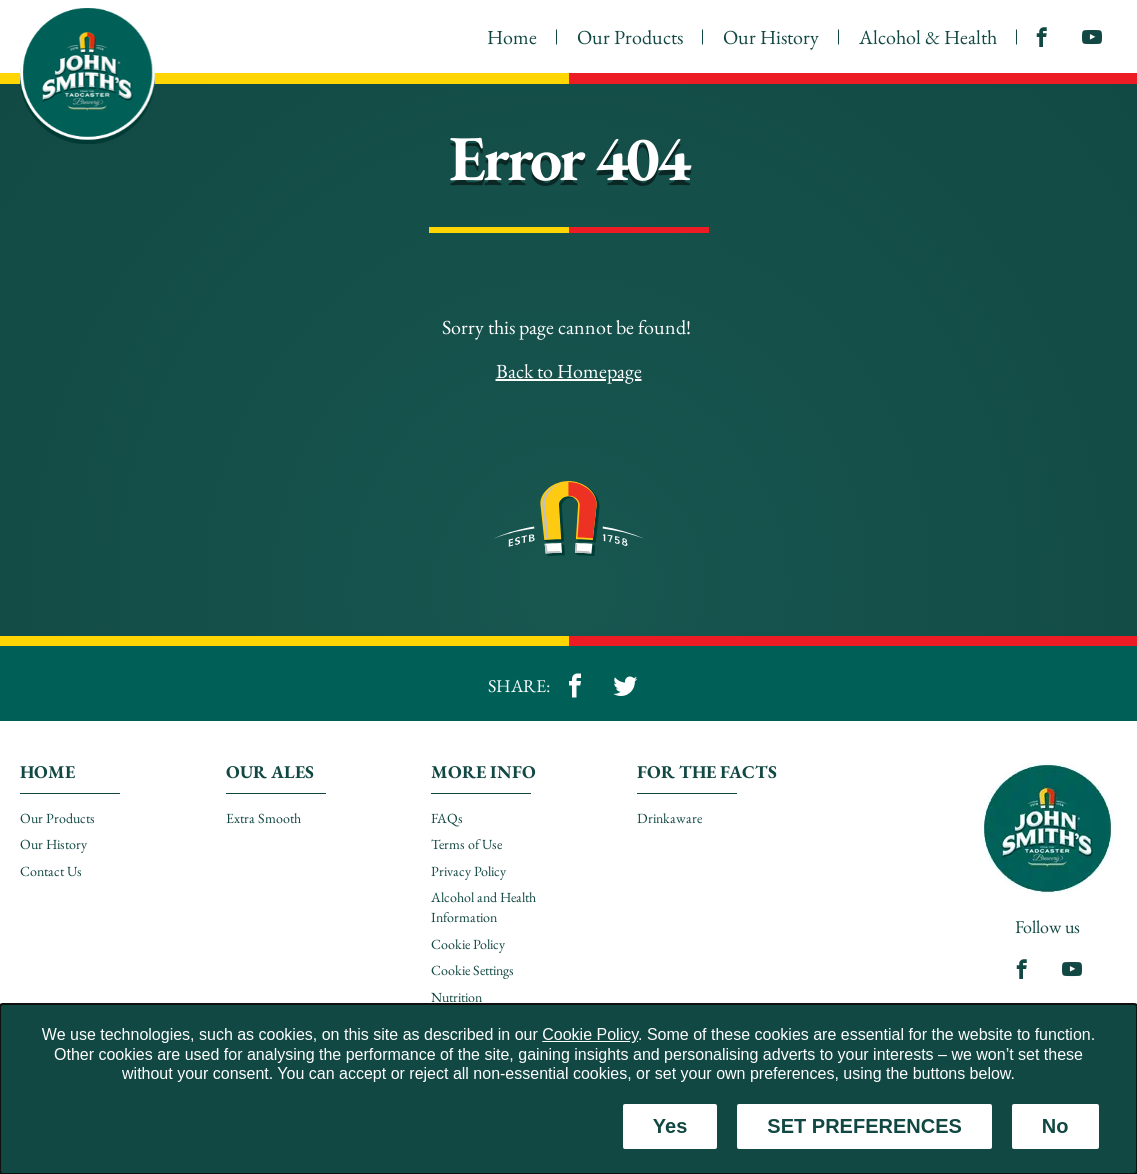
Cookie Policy (590, 1034)
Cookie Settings (472, 970)
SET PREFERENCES (864, 1126)
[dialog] (568, 1089)
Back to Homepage (569, 371)
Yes (670, 1126)
